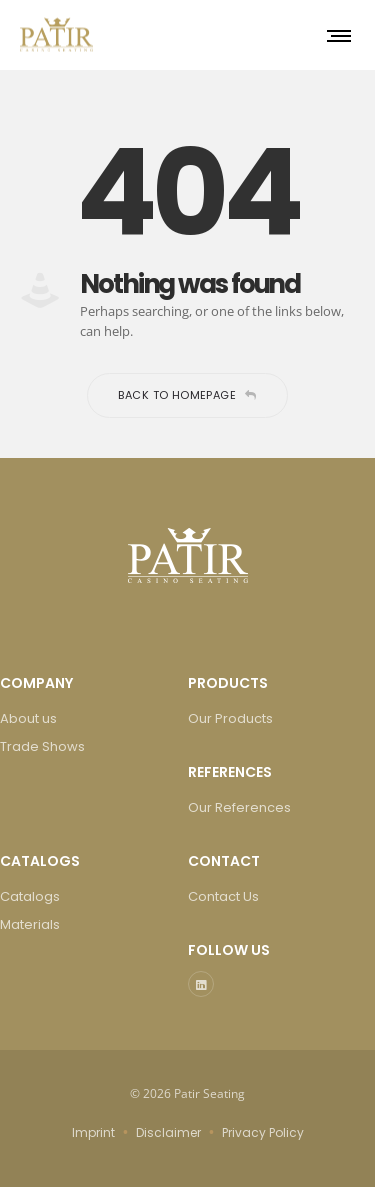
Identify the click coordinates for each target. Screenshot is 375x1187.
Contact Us (223, 896)
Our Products (230, 718)
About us (28, 718)
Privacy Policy (263, 1132)
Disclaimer (168, 1132)
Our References (239, 807)
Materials (30, 924)
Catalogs (30, 896)
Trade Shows (42, 746)
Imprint (93, 1132)
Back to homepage (187, 395)
